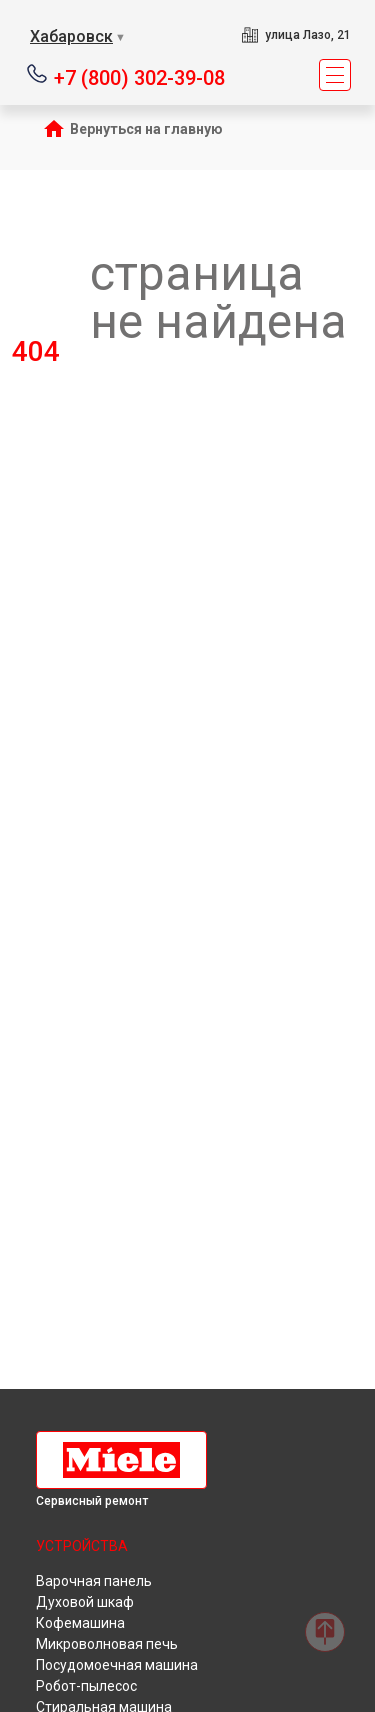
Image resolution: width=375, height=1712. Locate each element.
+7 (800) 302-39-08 (139, 76)
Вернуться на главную (146, 129)
